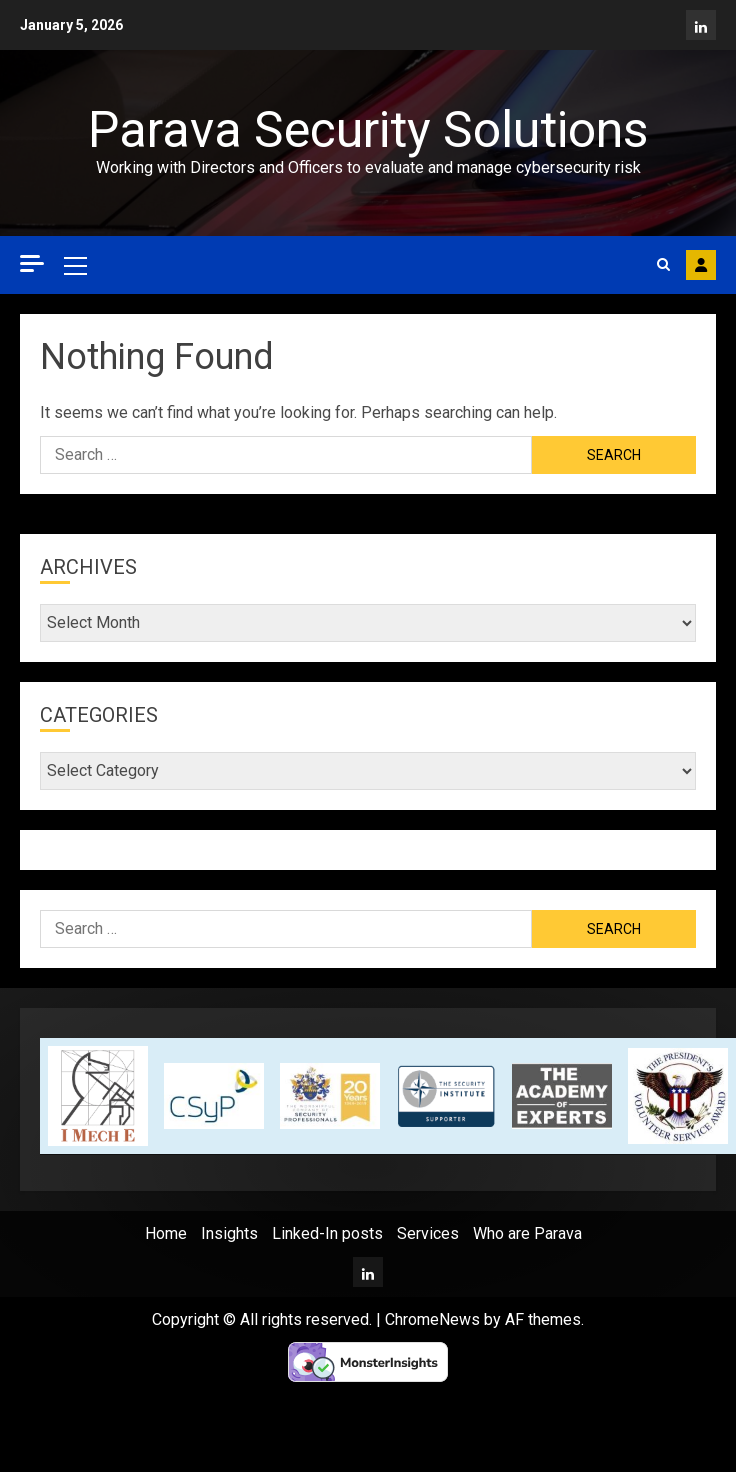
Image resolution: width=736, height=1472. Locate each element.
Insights (229, 1233)
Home (166, 1233)
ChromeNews (432, 1319)
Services (428, 1233)
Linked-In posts (327, 1233)
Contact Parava (701, 265)
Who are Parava (527, 1233)
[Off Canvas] (32, 263)
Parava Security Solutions (368, 130)
